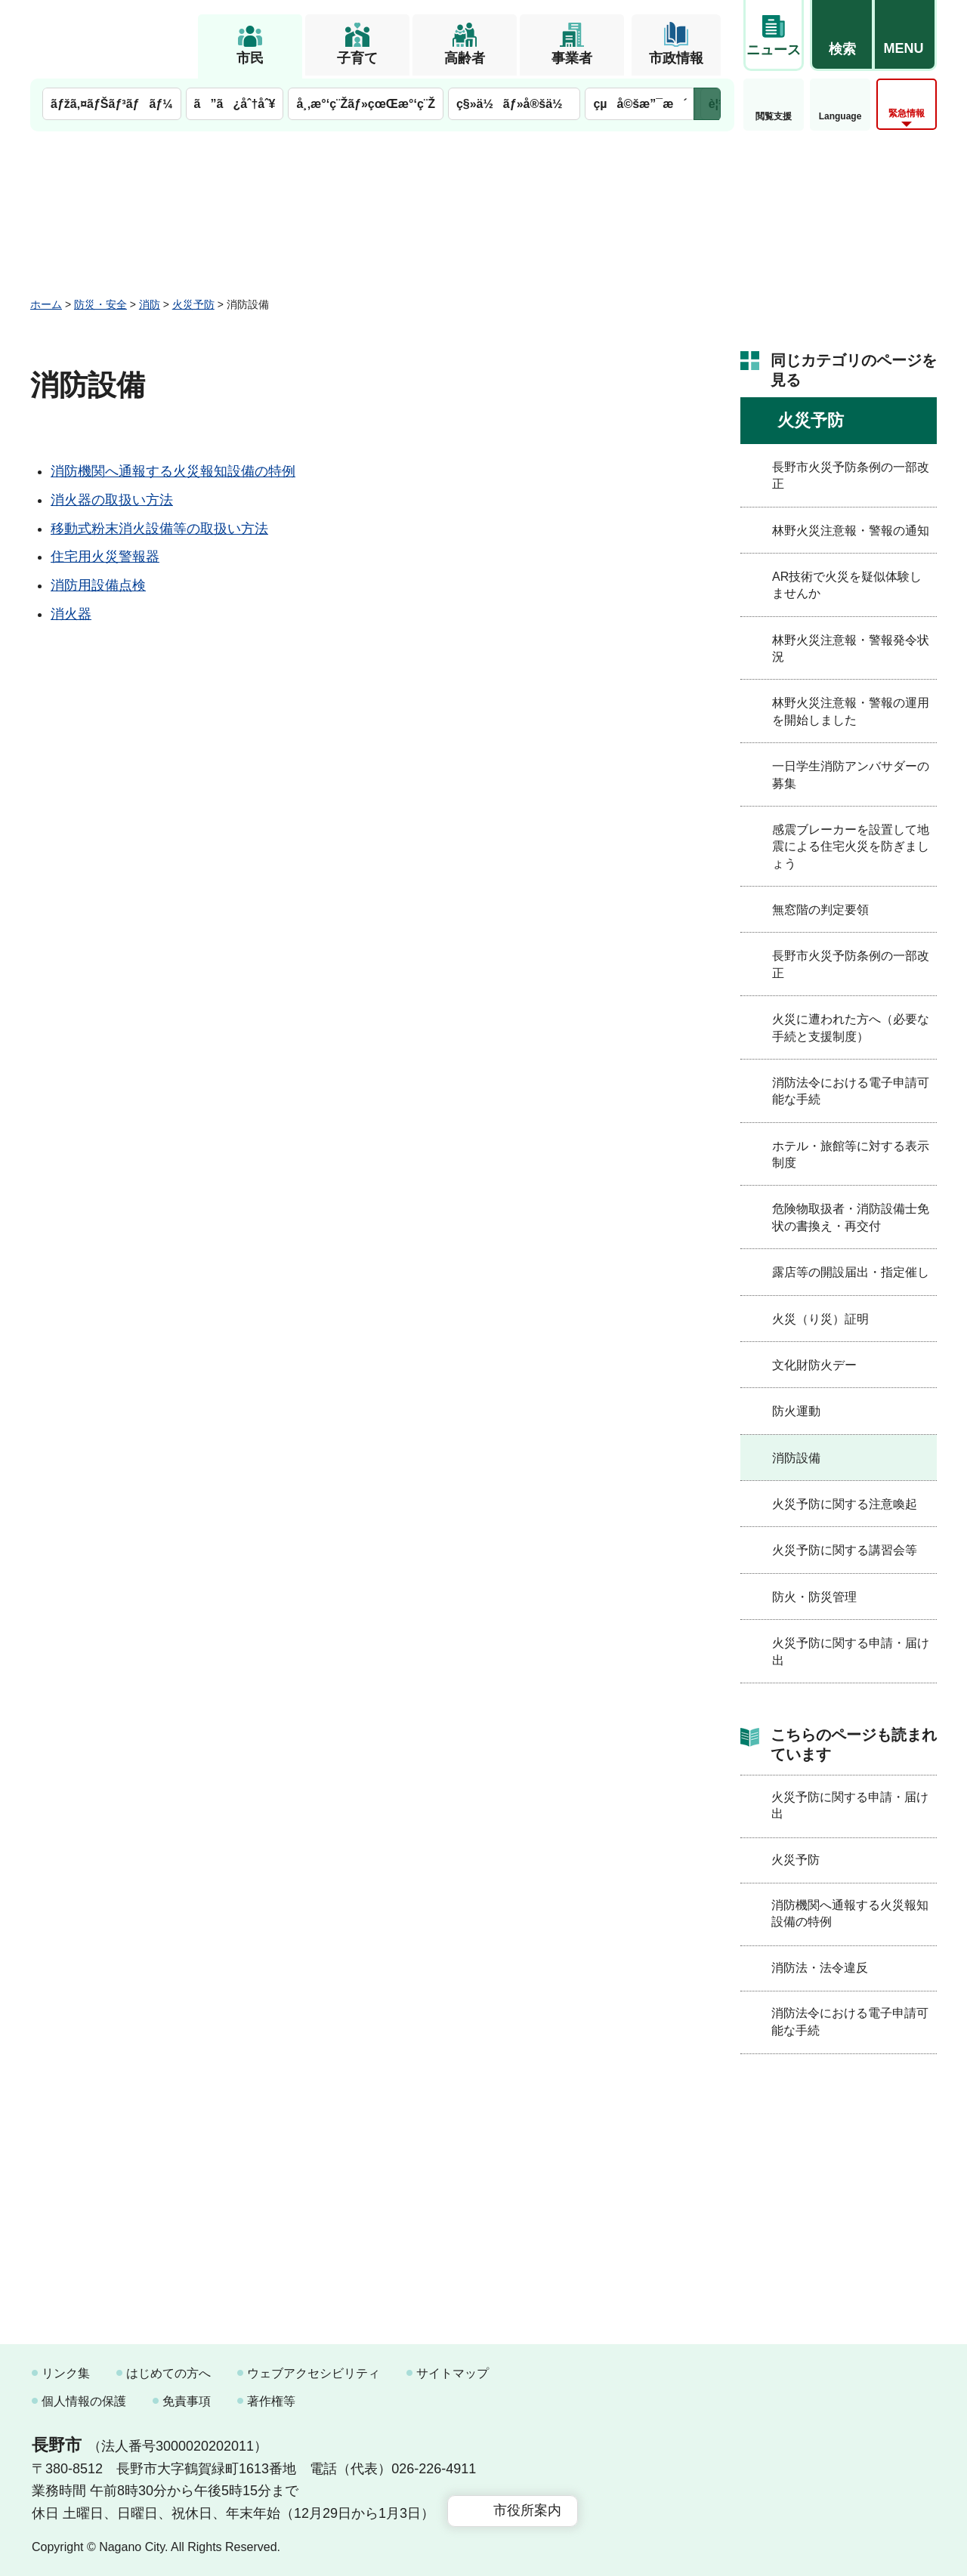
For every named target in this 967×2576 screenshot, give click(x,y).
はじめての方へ (168, 2373)
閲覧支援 (773, 116)
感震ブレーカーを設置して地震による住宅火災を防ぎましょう (850, 846)
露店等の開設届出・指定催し (850, 1272)
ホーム (46, 304)
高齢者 (464, 58)
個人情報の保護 (84, 2401)
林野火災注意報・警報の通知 (850, 530)
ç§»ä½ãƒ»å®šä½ (514, 103)
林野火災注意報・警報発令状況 (850, 648)
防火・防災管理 (814, 1596)
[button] (841, 35)
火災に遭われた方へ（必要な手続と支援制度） (850, 1027)
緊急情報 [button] (906, 113)
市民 (250, 58)
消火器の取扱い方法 (112, 499)
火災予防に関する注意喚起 (844, 1504)
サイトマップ (452, 2373)
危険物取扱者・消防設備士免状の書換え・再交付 (850, 1217)
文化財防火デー (814, 1365)
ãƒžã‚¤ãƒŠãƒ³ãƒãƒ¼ (112, 103)
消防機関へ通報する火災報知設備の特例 (173, 471)
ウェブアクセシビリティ (313, 2373)
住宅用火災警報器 (105, 556)
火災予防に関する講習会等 (844, 1550)
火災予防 (193, 304)
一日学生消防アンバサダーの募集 (850, 774)
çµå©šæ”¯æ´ (640, 103)
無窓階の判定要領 (820, 909)
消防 (149, 304)
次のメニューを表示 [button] (707, 104)
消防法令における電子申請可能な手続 (850, 1091)
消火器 (71, 614)
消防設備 (796, 1458)
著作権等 (271, 2401)
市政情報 (676, 58)
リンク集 (66, 2373)
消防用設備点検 (98, 585)
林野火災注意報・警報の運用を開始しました (850, 711)
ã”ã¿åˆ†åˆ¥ (235, 103)
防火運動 (796, 1411)
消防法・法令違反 (819, 1967)
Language (840, 116)
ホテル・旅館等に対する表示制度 (850, 1154)
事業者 (571, 58)
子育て (357, 58)
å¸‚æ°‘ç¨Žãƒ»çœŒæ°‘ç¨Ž (365, 103)
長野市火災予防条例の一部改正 (850, 475)
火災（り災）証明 (820, 1319)
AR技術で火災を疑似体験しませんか (847, 585)
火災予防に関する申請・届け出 (850, 1651)
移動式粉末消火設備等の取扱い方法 (159, 528)
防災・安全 (100, 304)
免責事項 (186, 2401)
